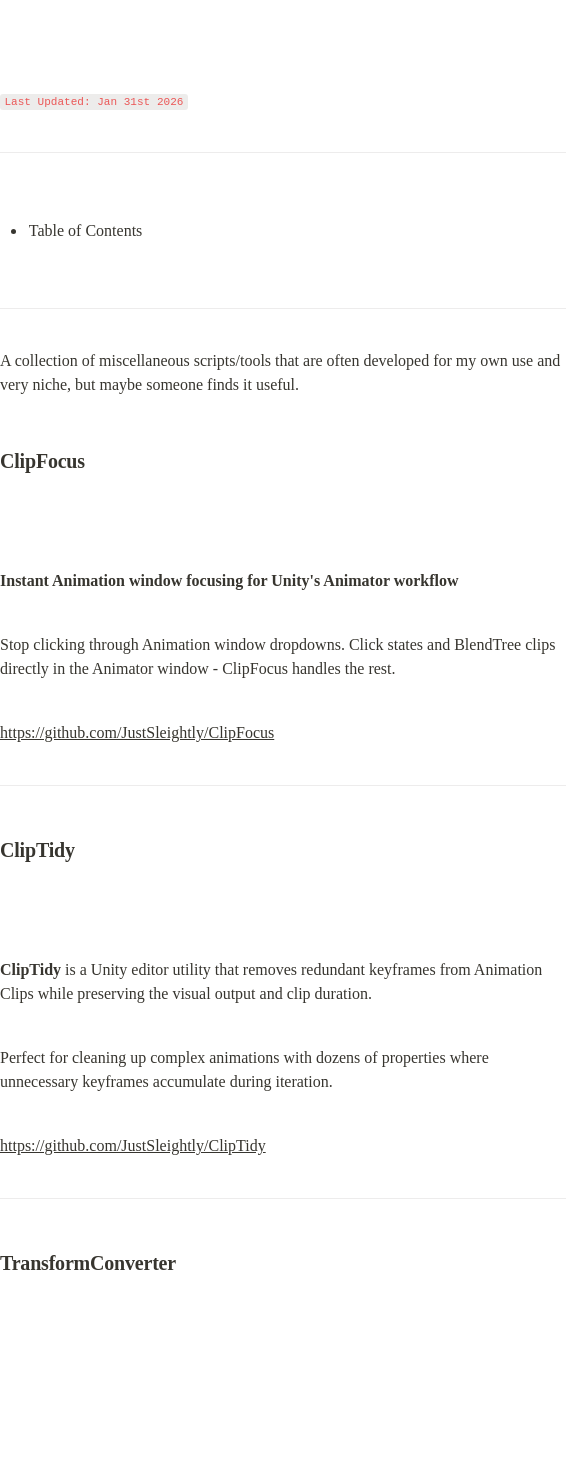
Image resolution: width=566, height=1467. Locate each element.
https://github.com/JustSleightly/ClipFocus (137, 732)
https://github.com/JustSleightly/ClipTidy (133, 1145)
